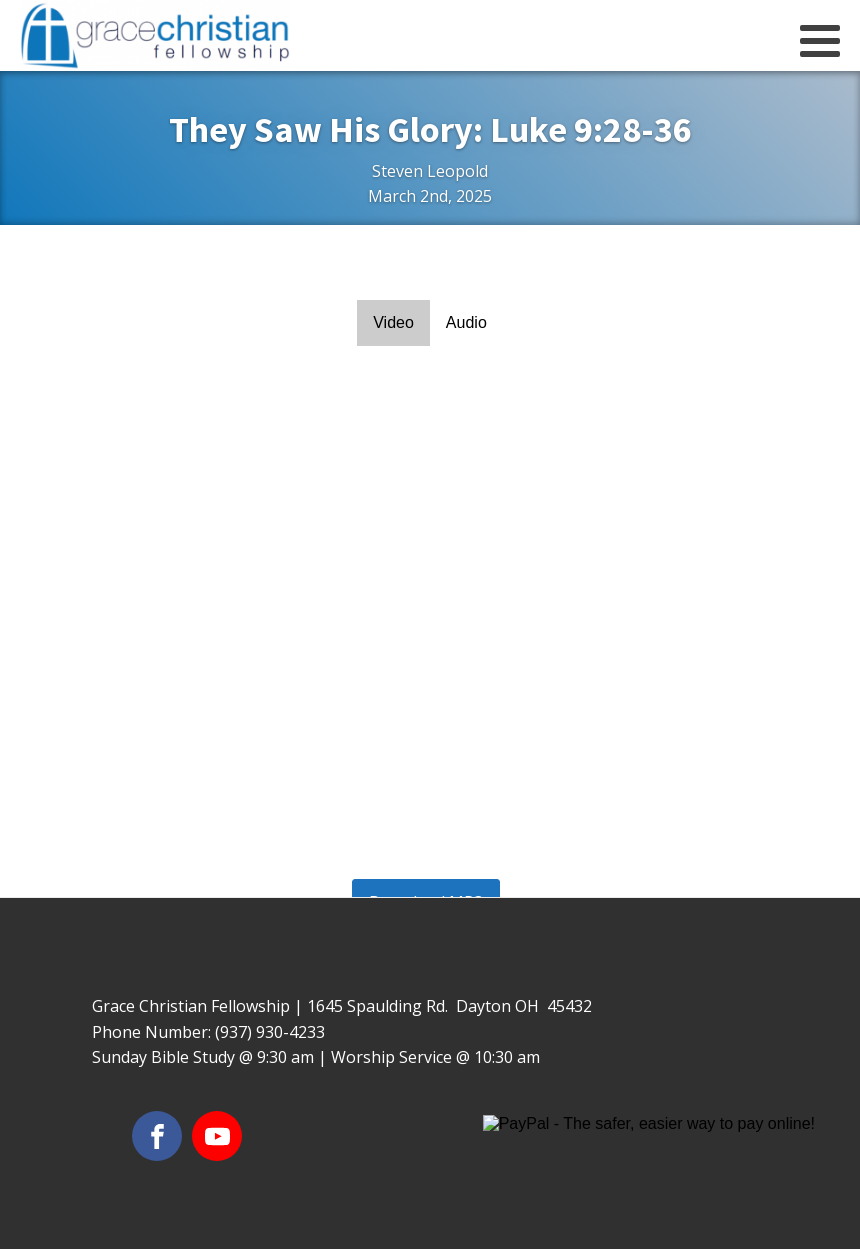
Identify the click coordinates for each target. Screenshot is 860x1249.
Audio (466, 322)
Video (393, 322)
